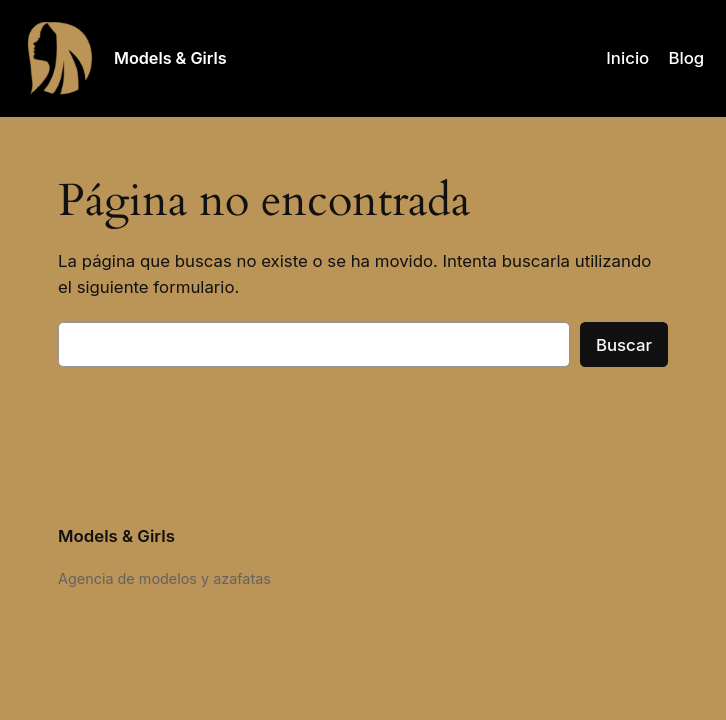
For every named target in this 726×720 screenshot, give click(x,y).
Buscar (624, 345)
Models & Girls (170, 58)
